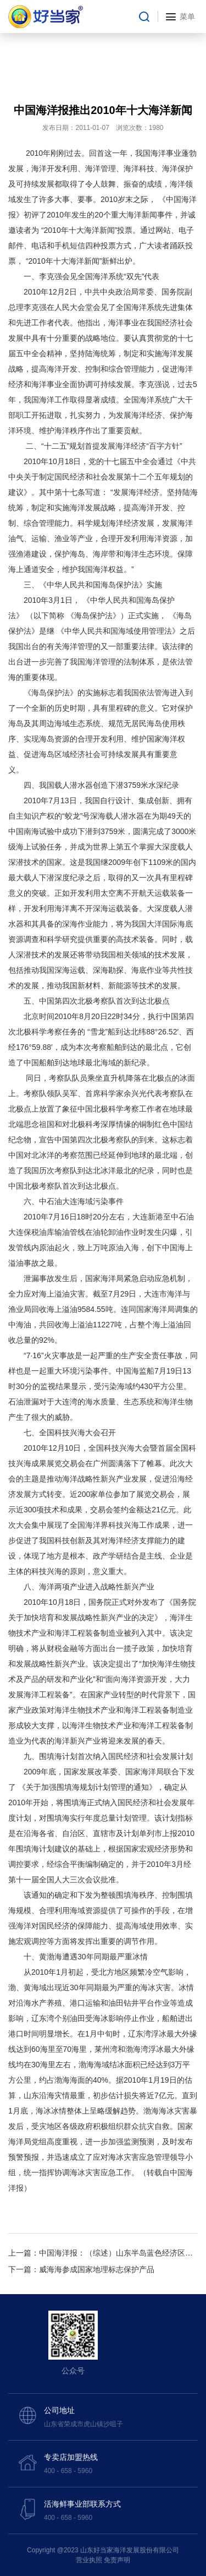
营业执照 (89, 2560)
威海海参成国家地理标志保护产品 (96, 2269)
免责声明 (117, 2560)
